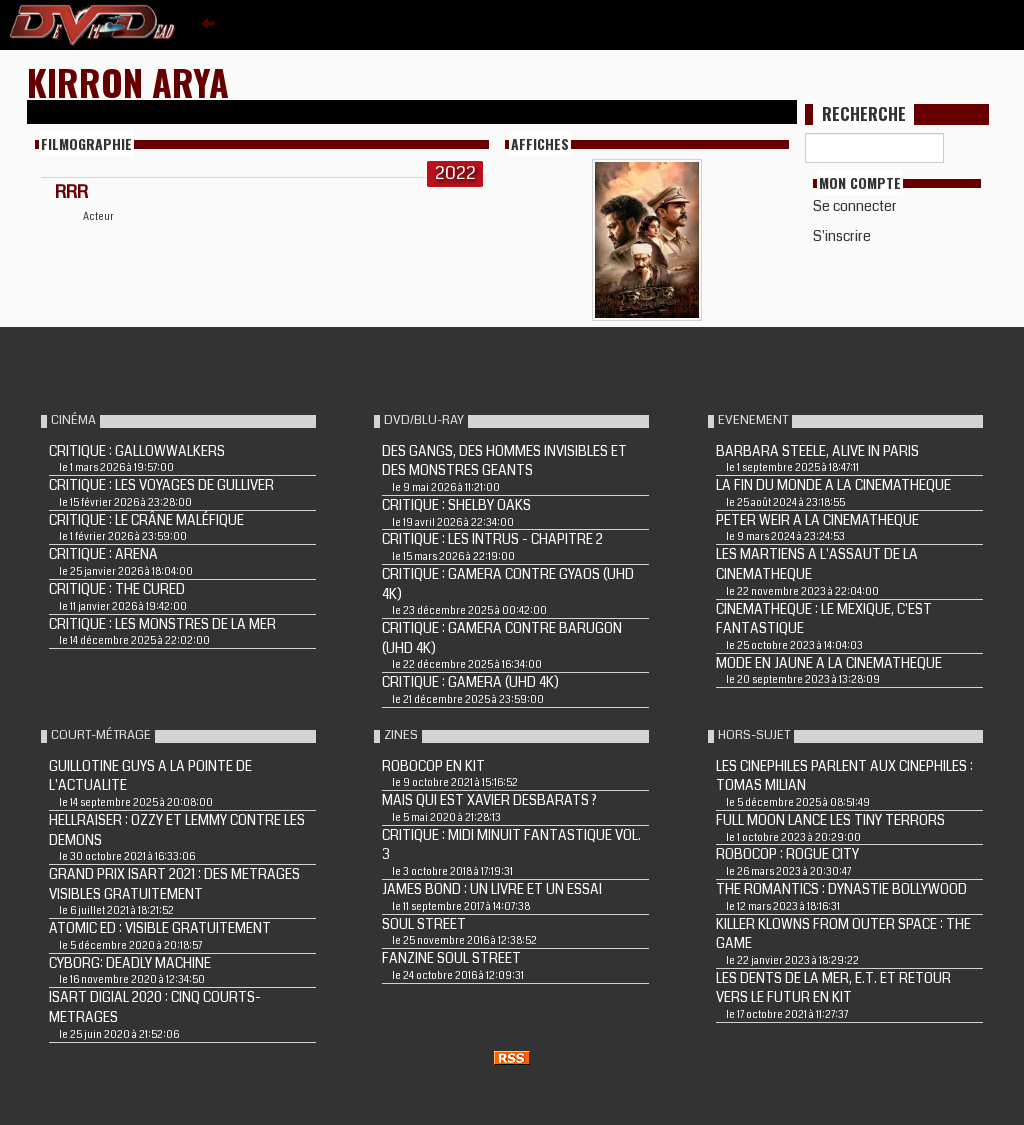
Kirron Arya (128, 81)
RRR (71, 192)
